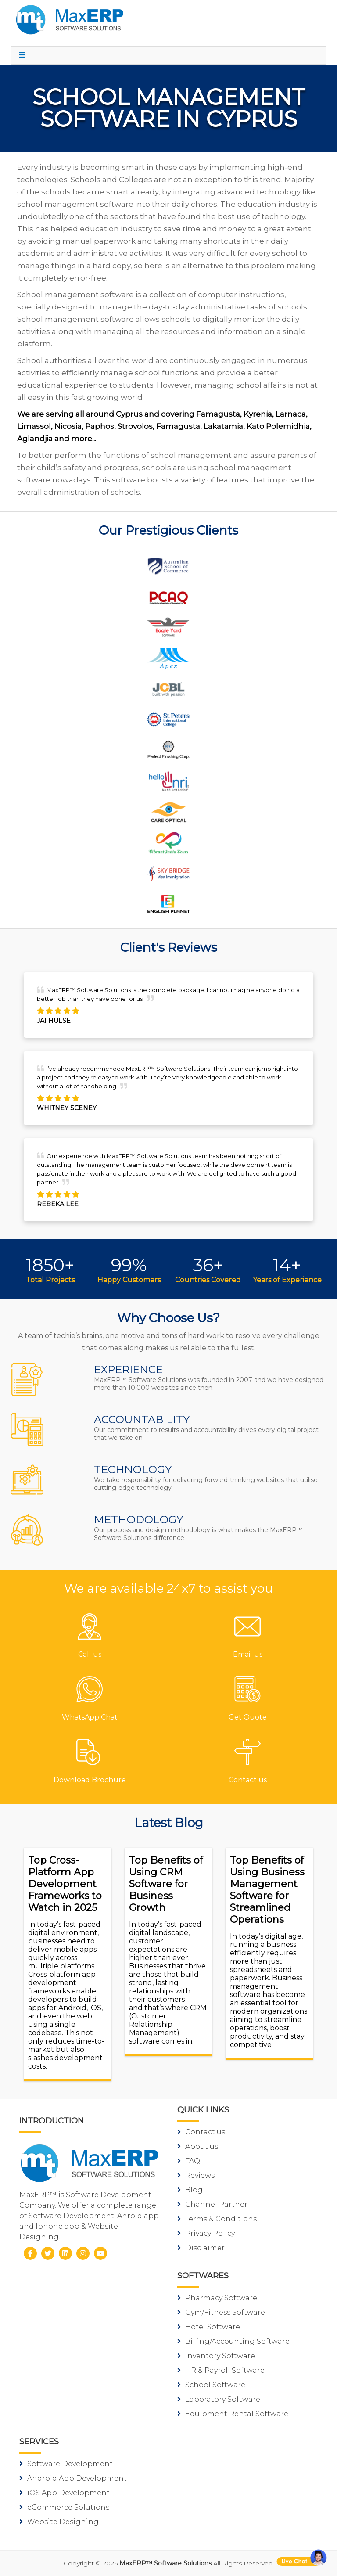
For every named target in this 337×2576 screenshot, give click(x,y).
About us (197, 2146)
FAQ (188, 2161)
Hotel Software (208, 2327)
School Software (211, 2385)
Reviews (196, 2175)
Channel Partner (212, 2204)
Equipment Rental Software (232, 2414)
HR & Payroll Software (221, 2370)
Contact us (201, 2132)
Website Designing (59, 2522)
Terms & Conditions (217, 2219)
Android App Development (73, 2478)
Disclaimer (201, 2248)
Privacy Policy (206, 2233)
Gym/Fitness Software (221, 2312)
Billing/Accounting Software (233, 2341)
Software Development (66, 2464)
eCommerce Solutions (64, 2507)
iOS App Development (64, 2493)
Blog (190, 2190)
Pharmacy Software (217, 2298)
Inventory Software (216, 2356)
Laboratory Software (218, 2399)
